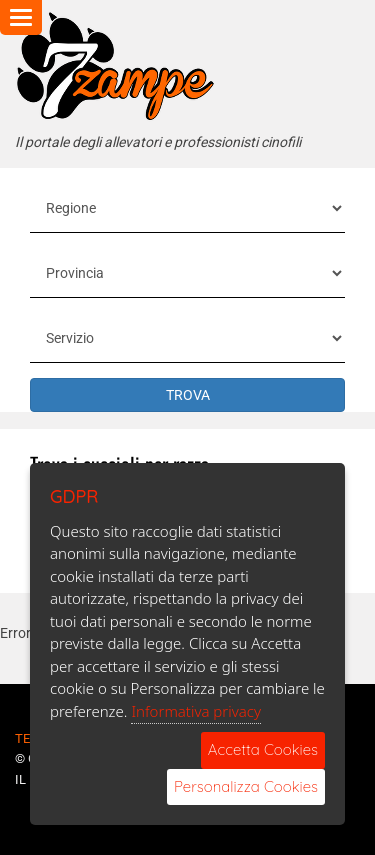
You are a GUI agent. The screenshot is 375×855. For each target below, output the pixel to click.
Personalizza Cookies (246, 786)
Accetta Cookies (263, 749)
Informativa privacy (196, 711)
